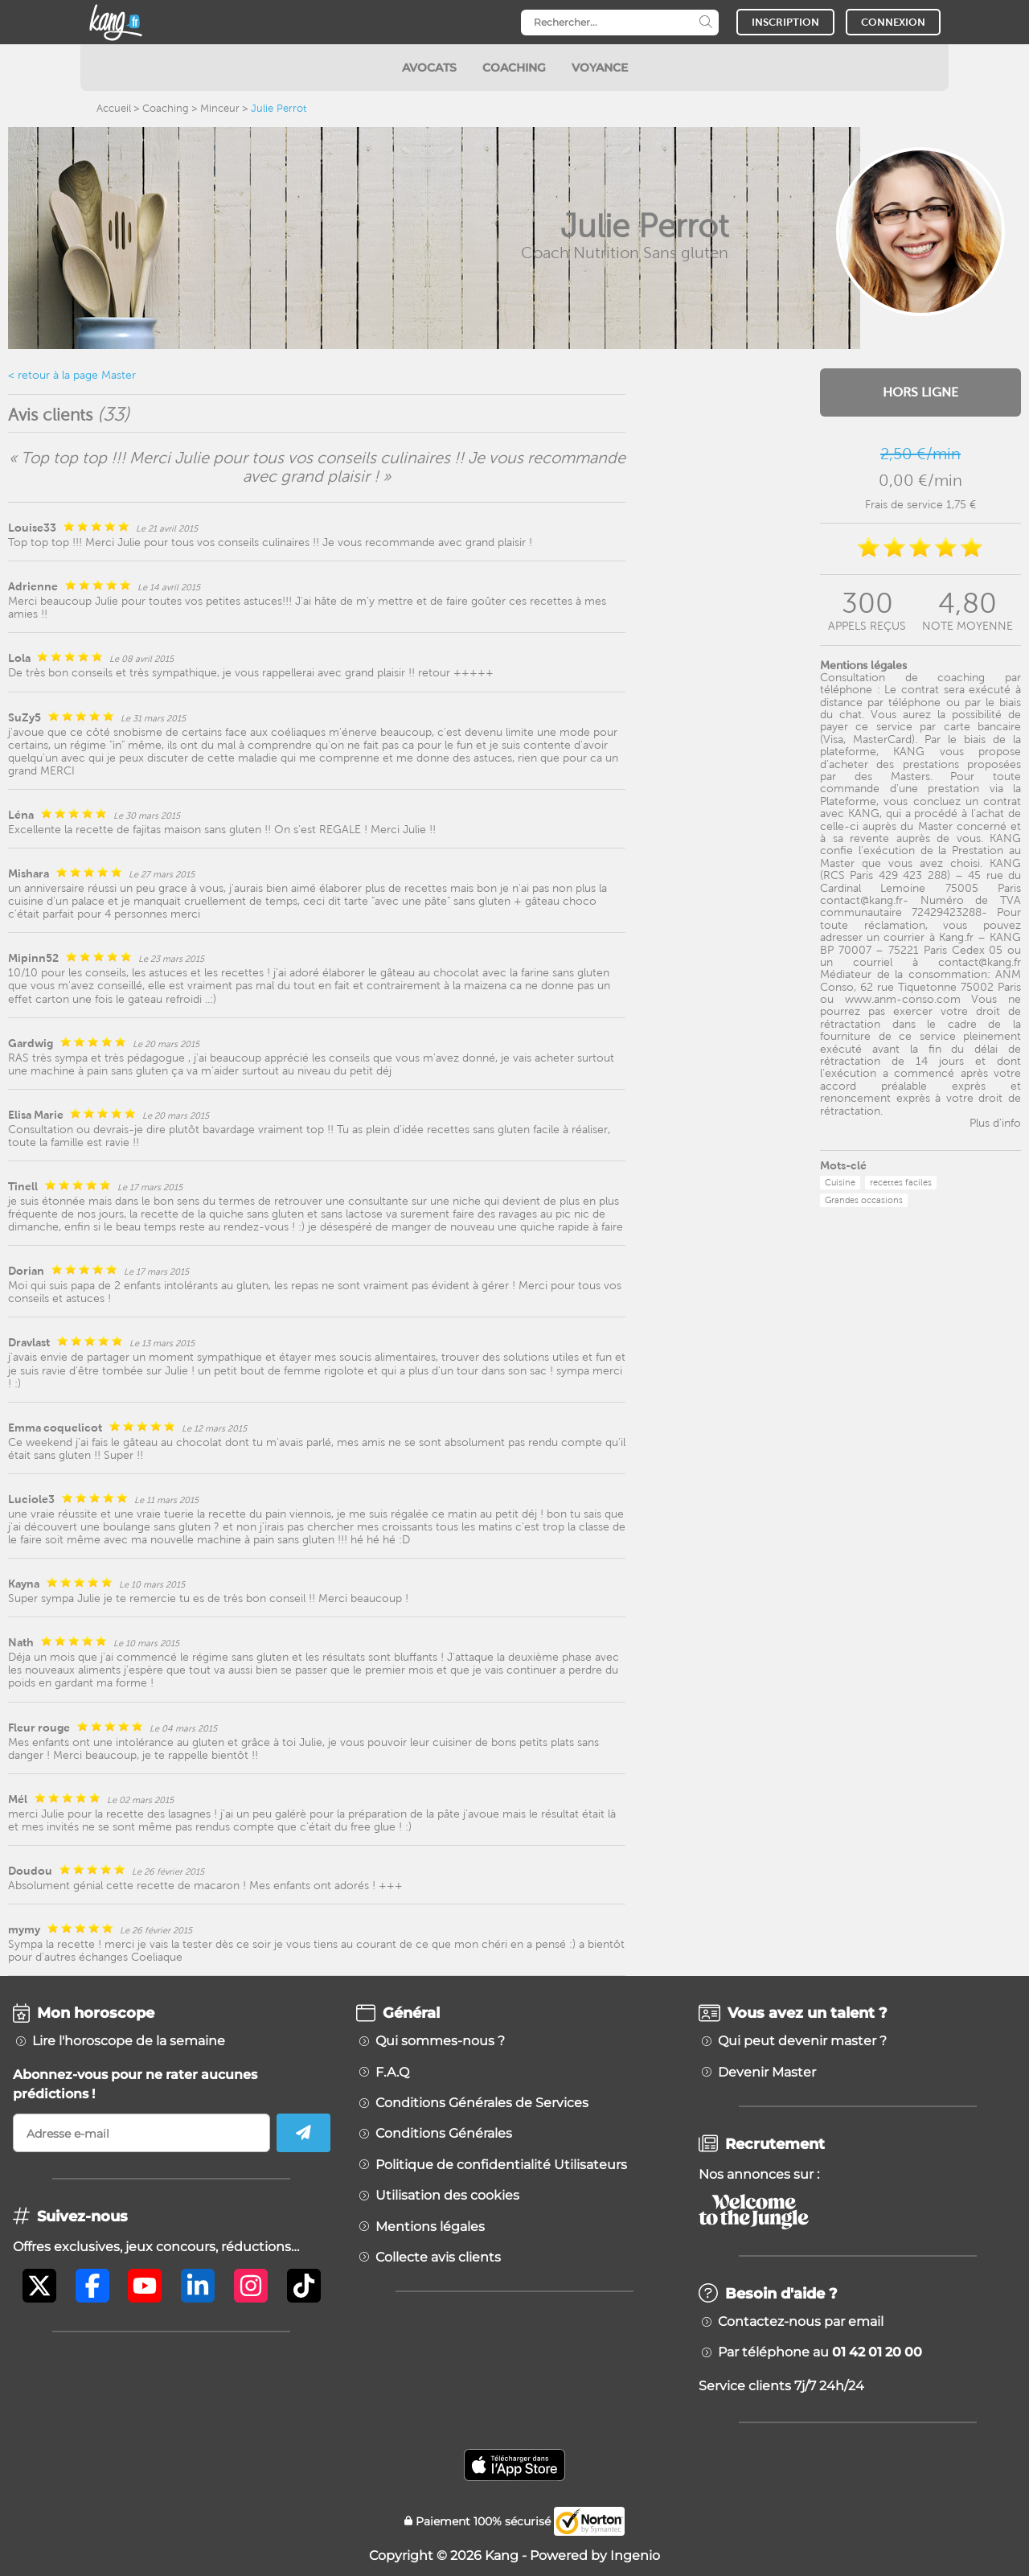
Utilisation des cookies (447, 2195)
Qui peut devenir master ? (802, 2041)
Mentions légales (430, 2227)
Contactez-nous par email (800, 2322)
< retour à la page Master (72, 374)
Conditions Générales (443, 2133)
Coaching (165, 108)
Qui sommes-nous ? (440, 2041)
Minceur (220, 108)
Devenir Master (767, 2072)
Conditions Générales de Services (481, 2103)
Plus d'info (995, 1122)
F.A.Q (392, 2072)
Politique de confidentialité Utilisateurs (501, 2165)
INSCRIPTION (785, 22)
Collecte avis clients (438, 2257)
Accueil (113, 108)
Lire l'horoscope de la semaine (128, 2041)
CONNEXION (893, 22)
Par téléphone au (820, 2352)
